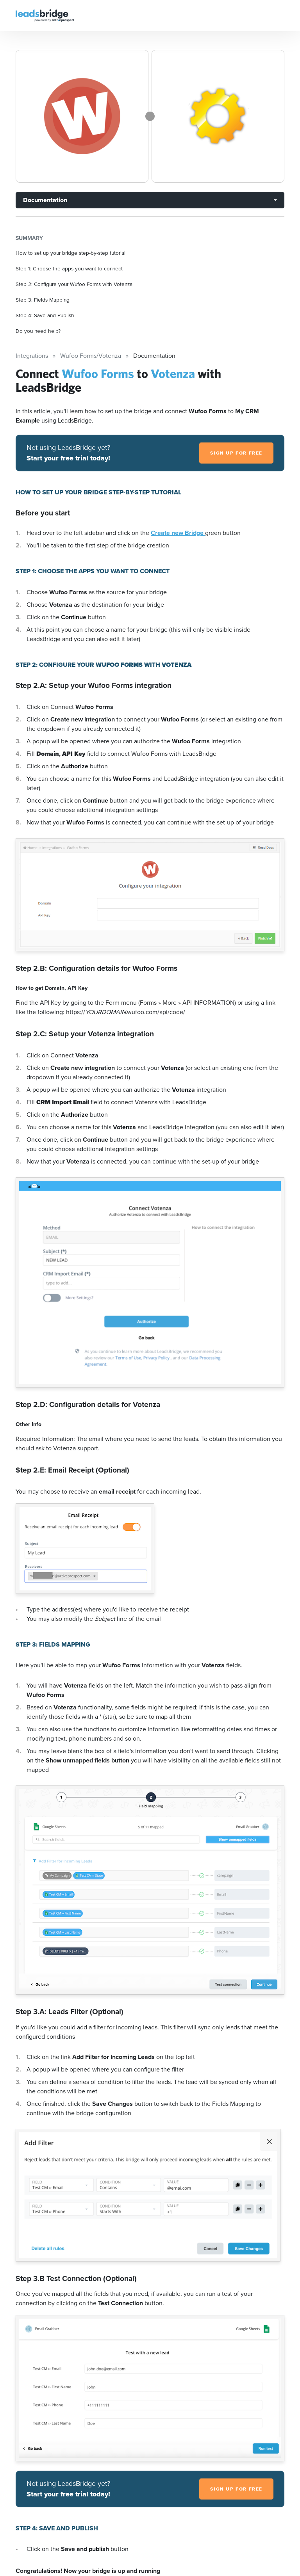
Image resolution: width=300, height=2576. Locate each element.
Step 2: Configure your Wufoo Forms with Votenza (74, 284)
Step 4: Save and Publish (45, 315)
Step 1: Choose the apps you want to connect (69, 268)
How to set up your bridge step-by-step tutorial (70, 253)
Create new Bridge (178, 532)
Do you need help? (38, 331)
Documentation (45, 199)
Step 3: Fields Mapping (43, 300)
